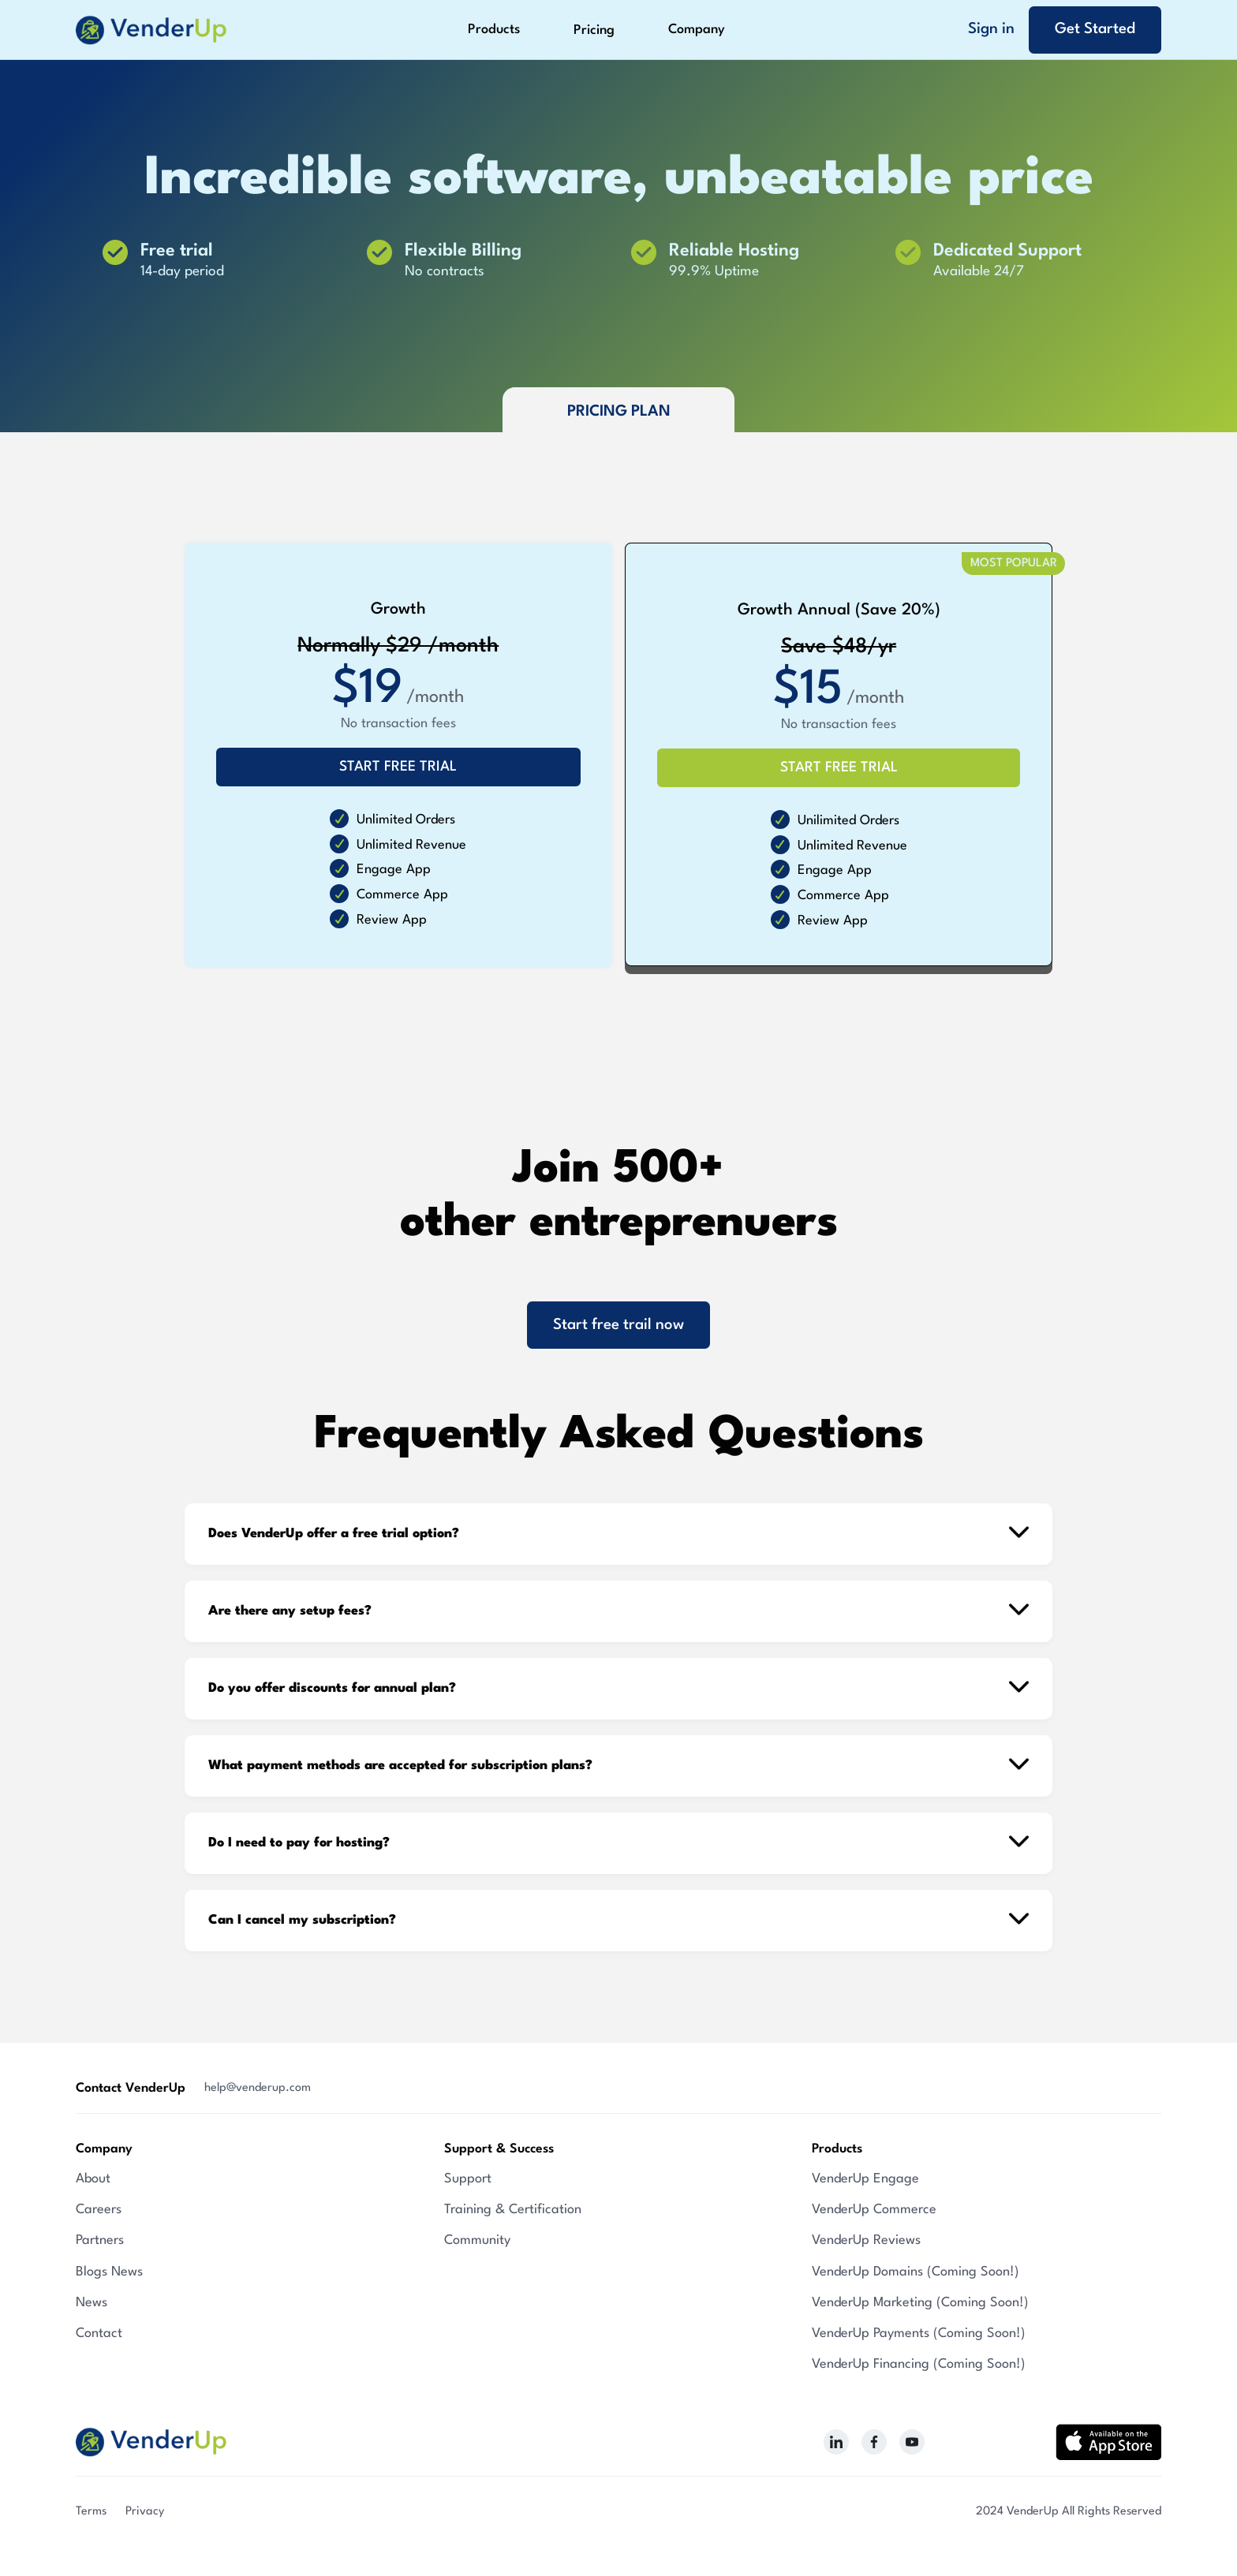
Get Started (1095, 29)
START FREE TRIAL (398, 767)
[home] (151, 30)
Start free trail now (618, 1325)
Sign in (991, 29)
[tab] (618, 409)
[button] (494, 30)
